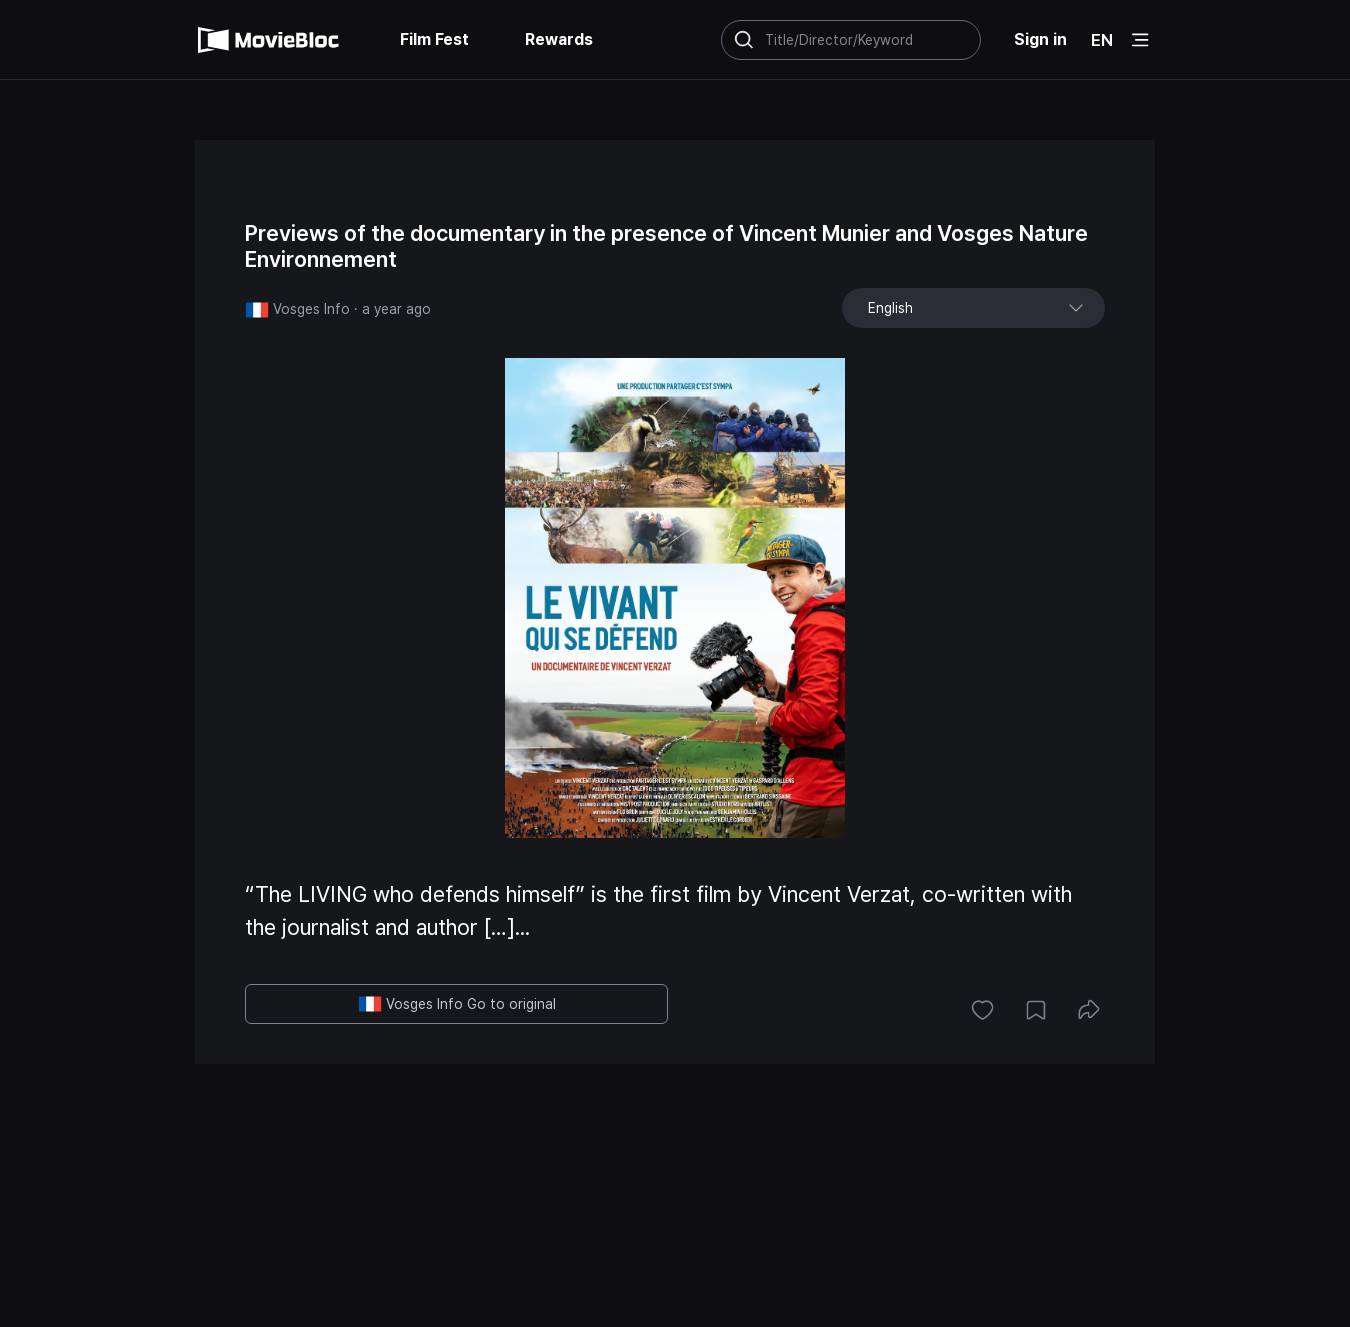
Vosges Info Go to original (457, 1004)
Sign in (1040, 39)
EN (1102, 40)
